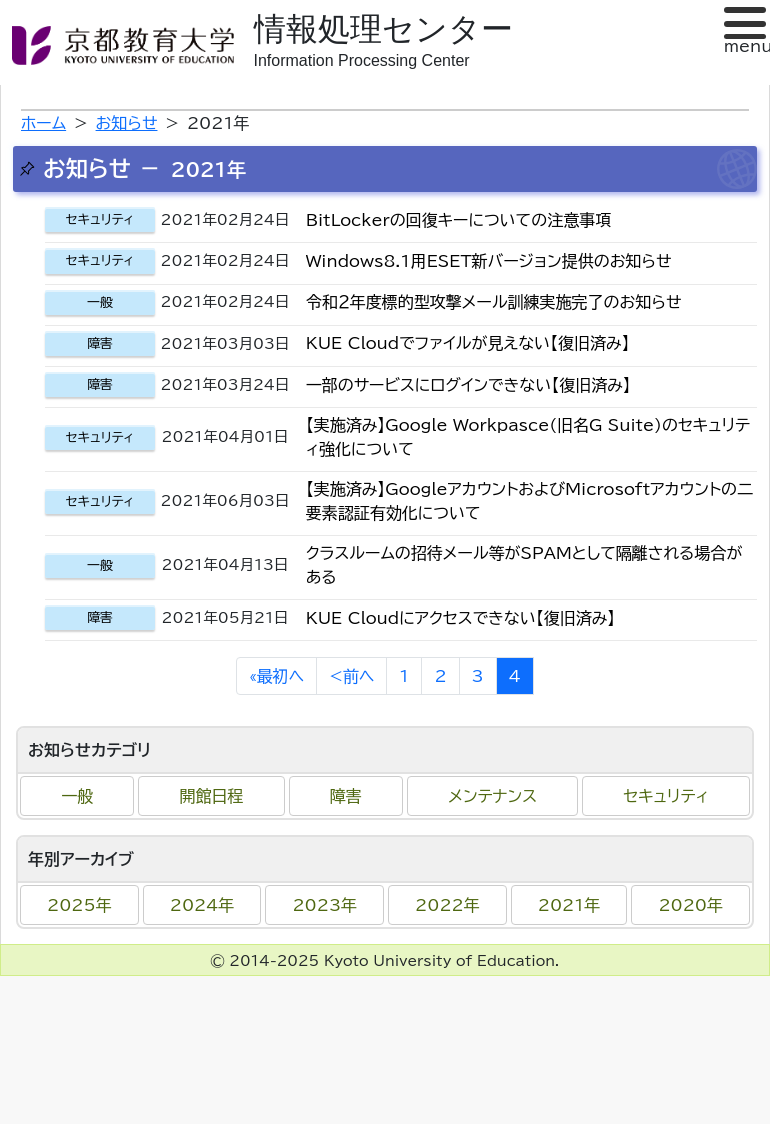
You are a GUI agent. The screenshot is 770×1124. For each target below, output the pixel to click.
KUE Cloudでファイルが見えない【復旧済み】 (468, 343)
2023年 (324, 905)
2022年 (447, 905)
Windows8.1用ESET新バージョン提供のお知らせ (489, 261)
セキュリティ (665, 796)
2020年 (690, 905)
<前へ (351, 676)
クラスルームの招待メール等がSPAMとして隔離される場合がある (524, 565)
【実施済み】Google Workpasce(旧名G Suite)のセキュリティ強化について (528, 437)
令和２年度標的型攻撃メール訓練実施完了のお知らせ (494, 302)
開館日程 (212, 796)
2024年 (202, 905)
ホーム (43, 123)
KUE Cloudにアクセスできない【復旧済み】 (461, 618)
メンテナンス (492, 796)
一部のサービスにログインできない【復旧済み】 (468, 385)
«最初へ (276, 676)
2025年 (79, 905)
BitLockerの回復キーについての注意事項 (458, 220)
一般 (77, 796)
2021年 (569, 905)
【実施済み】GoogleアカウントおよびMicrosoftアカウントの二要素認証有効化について (529, 501)
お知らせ (127, 123)
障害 (346, 796)
